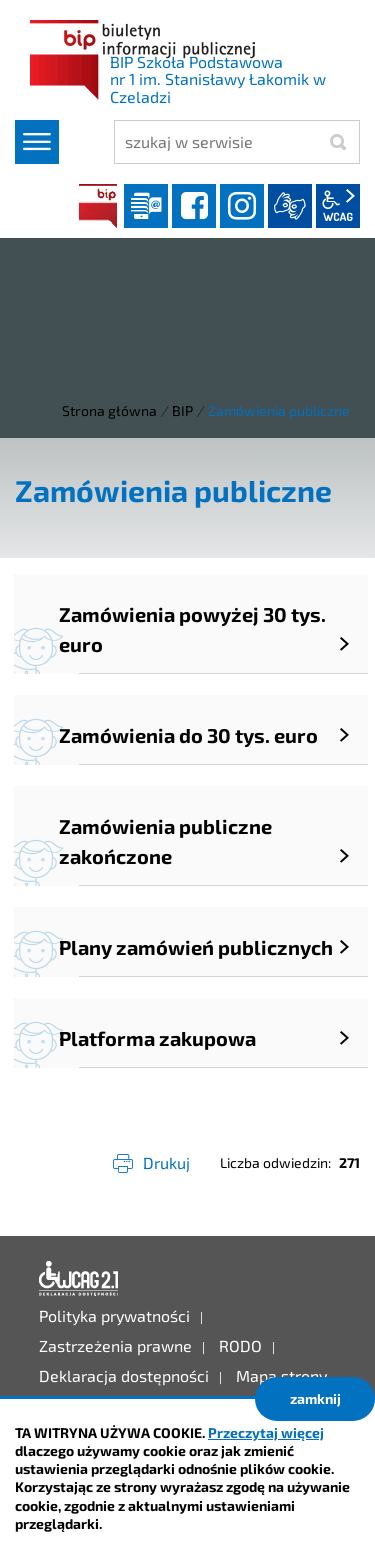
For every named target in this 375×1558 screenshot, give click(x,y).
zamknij (315, 1398)
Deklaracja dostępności (79, 1279)
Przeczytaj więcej (266, 1432)
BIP (98, 206)
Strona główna (109, 410)
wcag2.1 (338, 206)
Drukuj (166, 1162)
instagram (242, 206)
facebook (194, 206)
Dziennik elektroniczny (146, 206)
